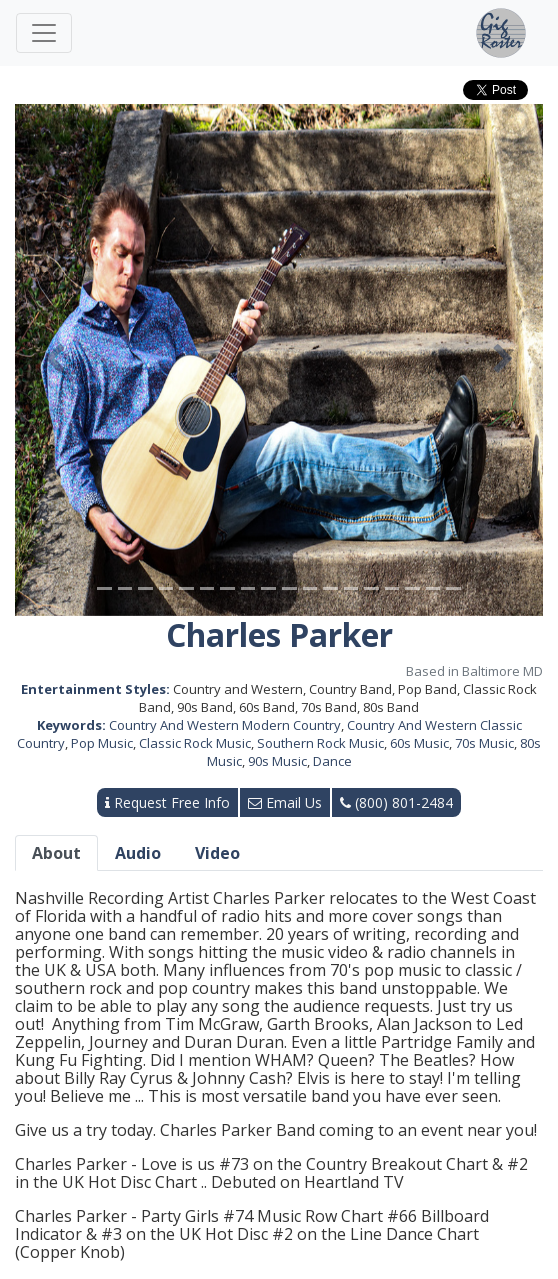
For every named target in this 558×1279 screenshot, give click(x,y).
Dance (332, 761)
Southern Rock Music (320, 743)
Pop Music (102, 743)
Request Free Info (167, 802)
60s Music (419, 743)
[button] (54, 360)
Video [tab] (217, 853)
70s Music (484, 743)
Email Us (285, 802)
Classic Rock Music (195, 743)
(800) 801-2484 (396, 802)
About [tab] (56, 853)
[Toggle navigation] (44, 33)
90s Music (277, 761)
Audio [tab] (138, 853)
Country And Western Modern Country (225, 725)
